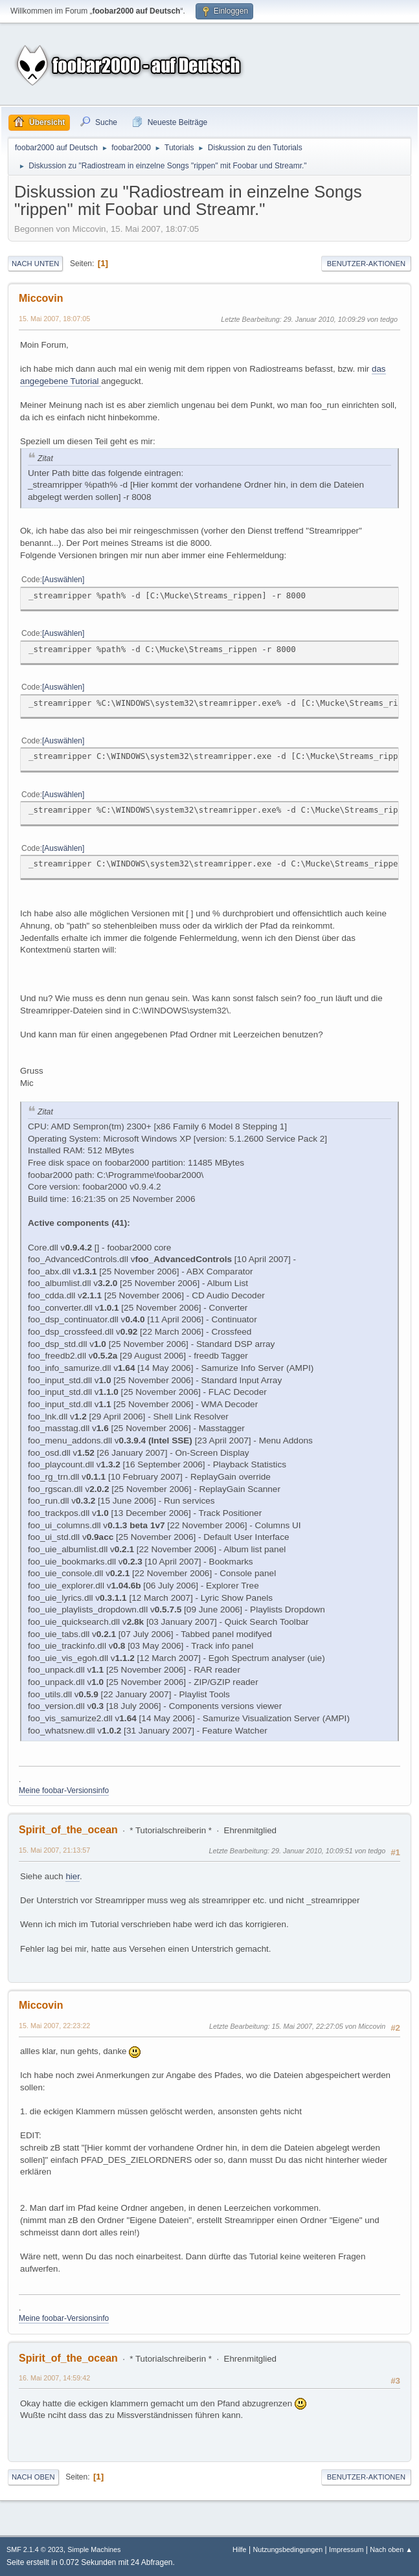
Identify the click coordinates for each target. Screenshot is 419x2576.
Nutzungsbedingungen (288, 2549)
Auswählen (63, 579)
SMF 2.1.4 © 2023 (34, 2549)
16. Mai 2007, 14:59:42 (54, 2378)
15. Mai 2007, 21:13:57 (54, 1850)
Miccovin (41, 298)
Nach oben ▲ (391, 2549)
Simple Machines (93, 2549)
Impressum (346, 2549)
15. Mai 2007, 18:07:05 (54, 318)
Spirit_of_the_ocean (68, 1829)
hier (72, 1876)
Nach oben (33, 2477)
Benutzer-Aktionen (366, 263)
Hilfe (239, 2549)
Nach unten (35, 263)
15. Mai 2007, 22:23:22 (54, 2025)
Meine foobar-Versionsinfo (64, 1790)
